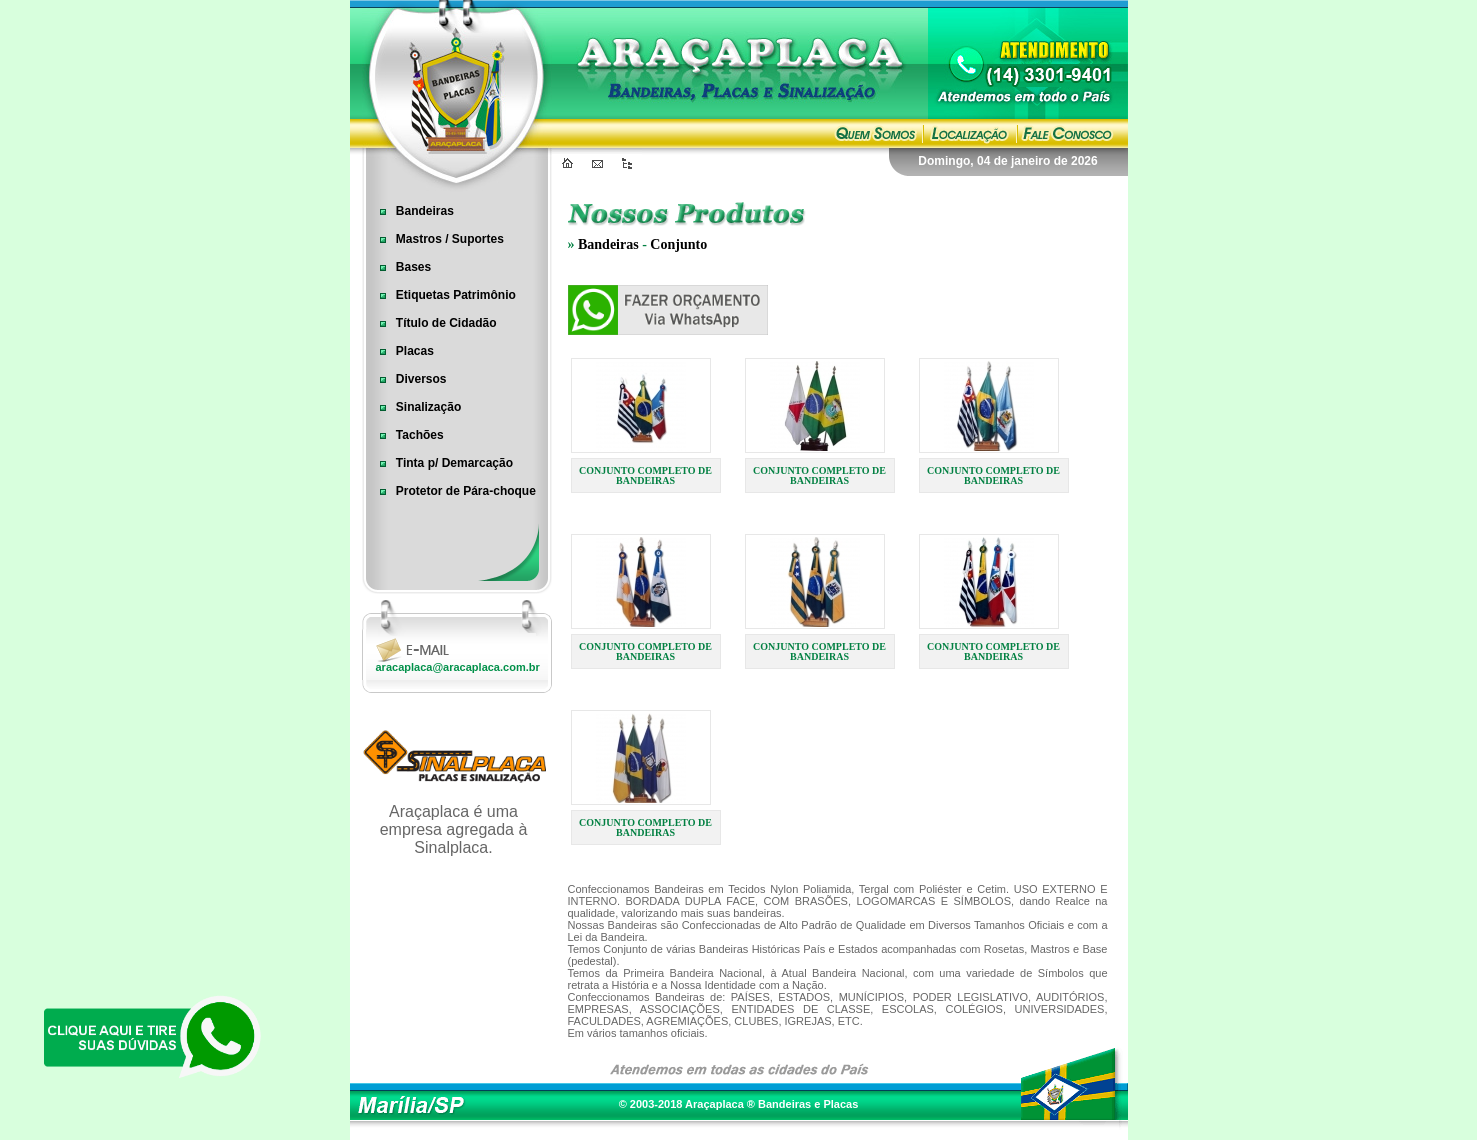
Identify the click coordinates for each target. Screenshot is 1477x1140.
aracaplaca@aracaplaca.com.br (458, 667)
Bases (399, 267)
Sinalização (414, 407)
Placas (400, 351)
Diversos (407, 379)
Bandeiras (410, 211)
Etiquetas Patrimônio (441, 295)
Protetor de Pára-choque (451, 491)
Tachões (405, 435)
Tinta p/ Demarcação (440, 463)
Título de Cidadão (432, 323)
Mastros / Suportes (435, 239)
